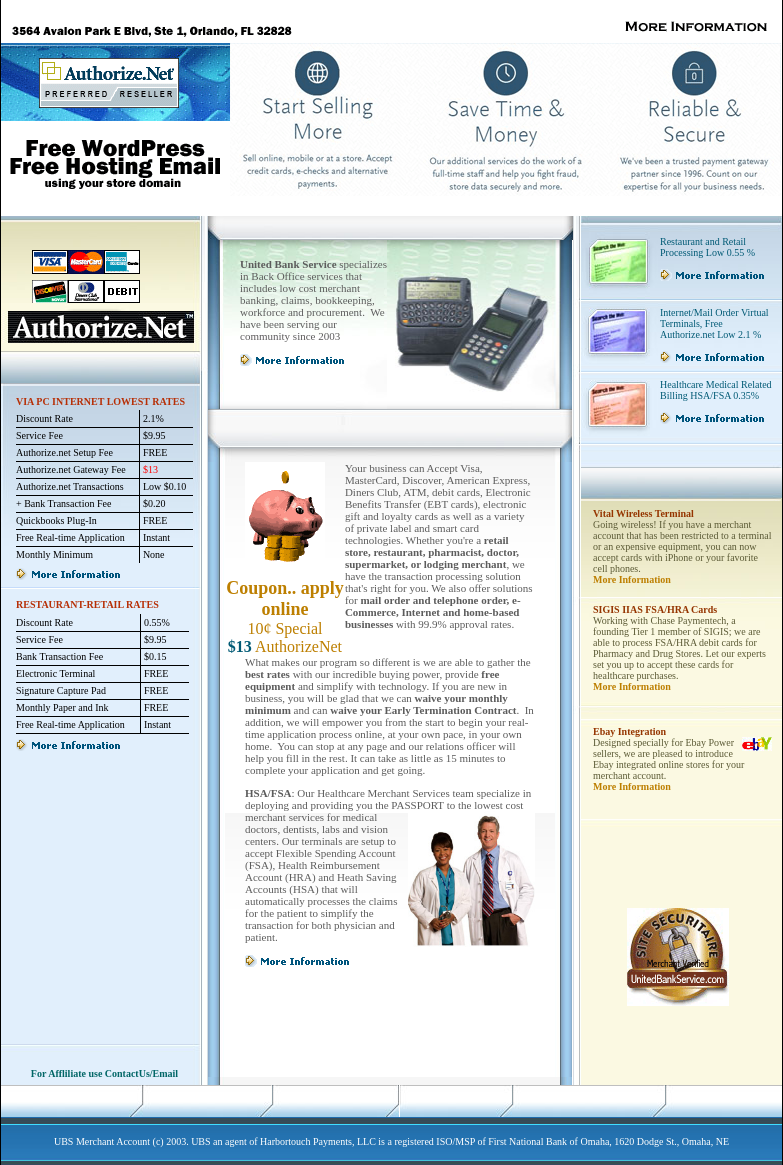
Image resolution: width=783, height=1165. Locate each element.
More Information (632, 579)
